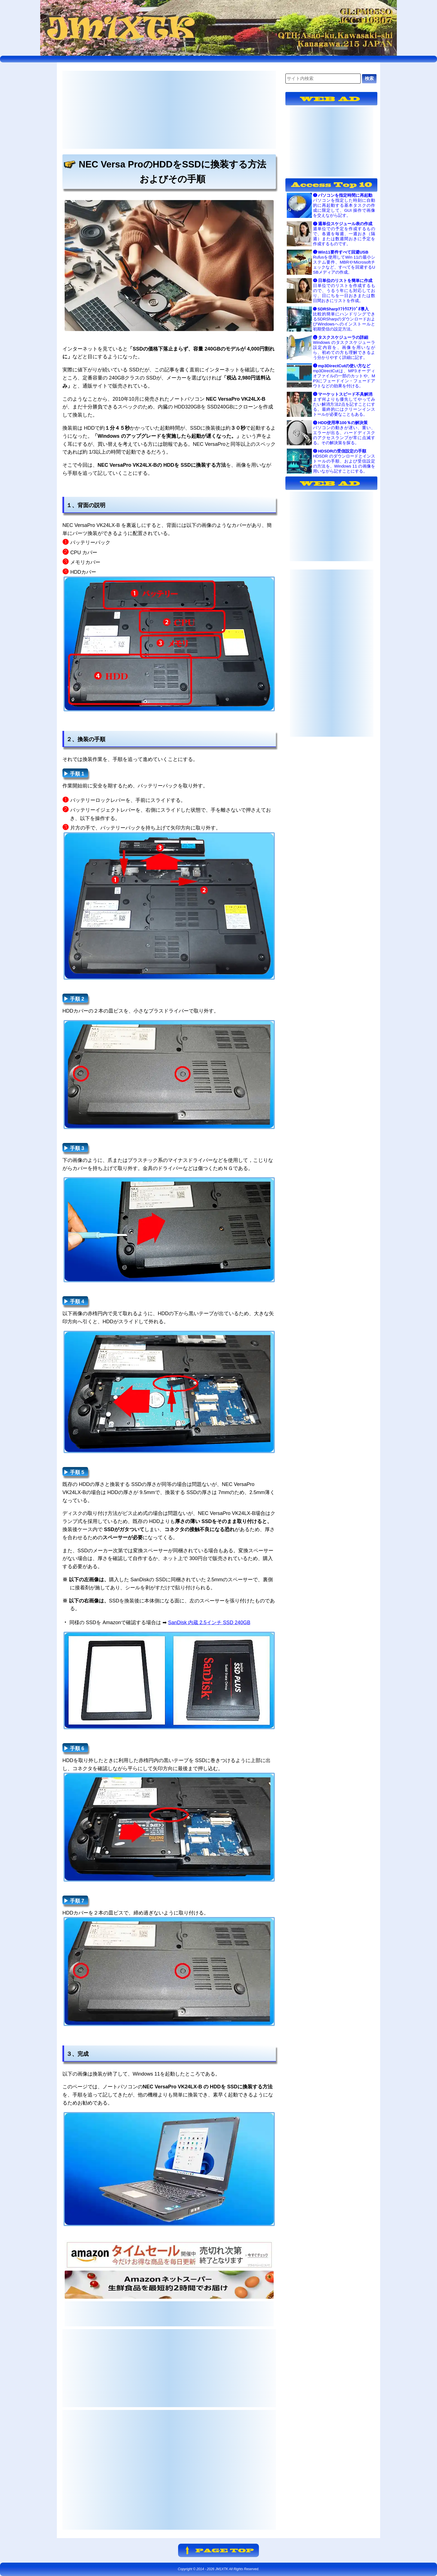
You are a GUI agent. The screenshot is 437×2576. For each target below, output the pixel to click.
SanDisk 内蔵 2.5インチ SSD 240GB (209, 1622)
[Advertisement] (169, 110)
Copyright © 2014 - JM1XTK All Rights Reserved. (218, 2569)
